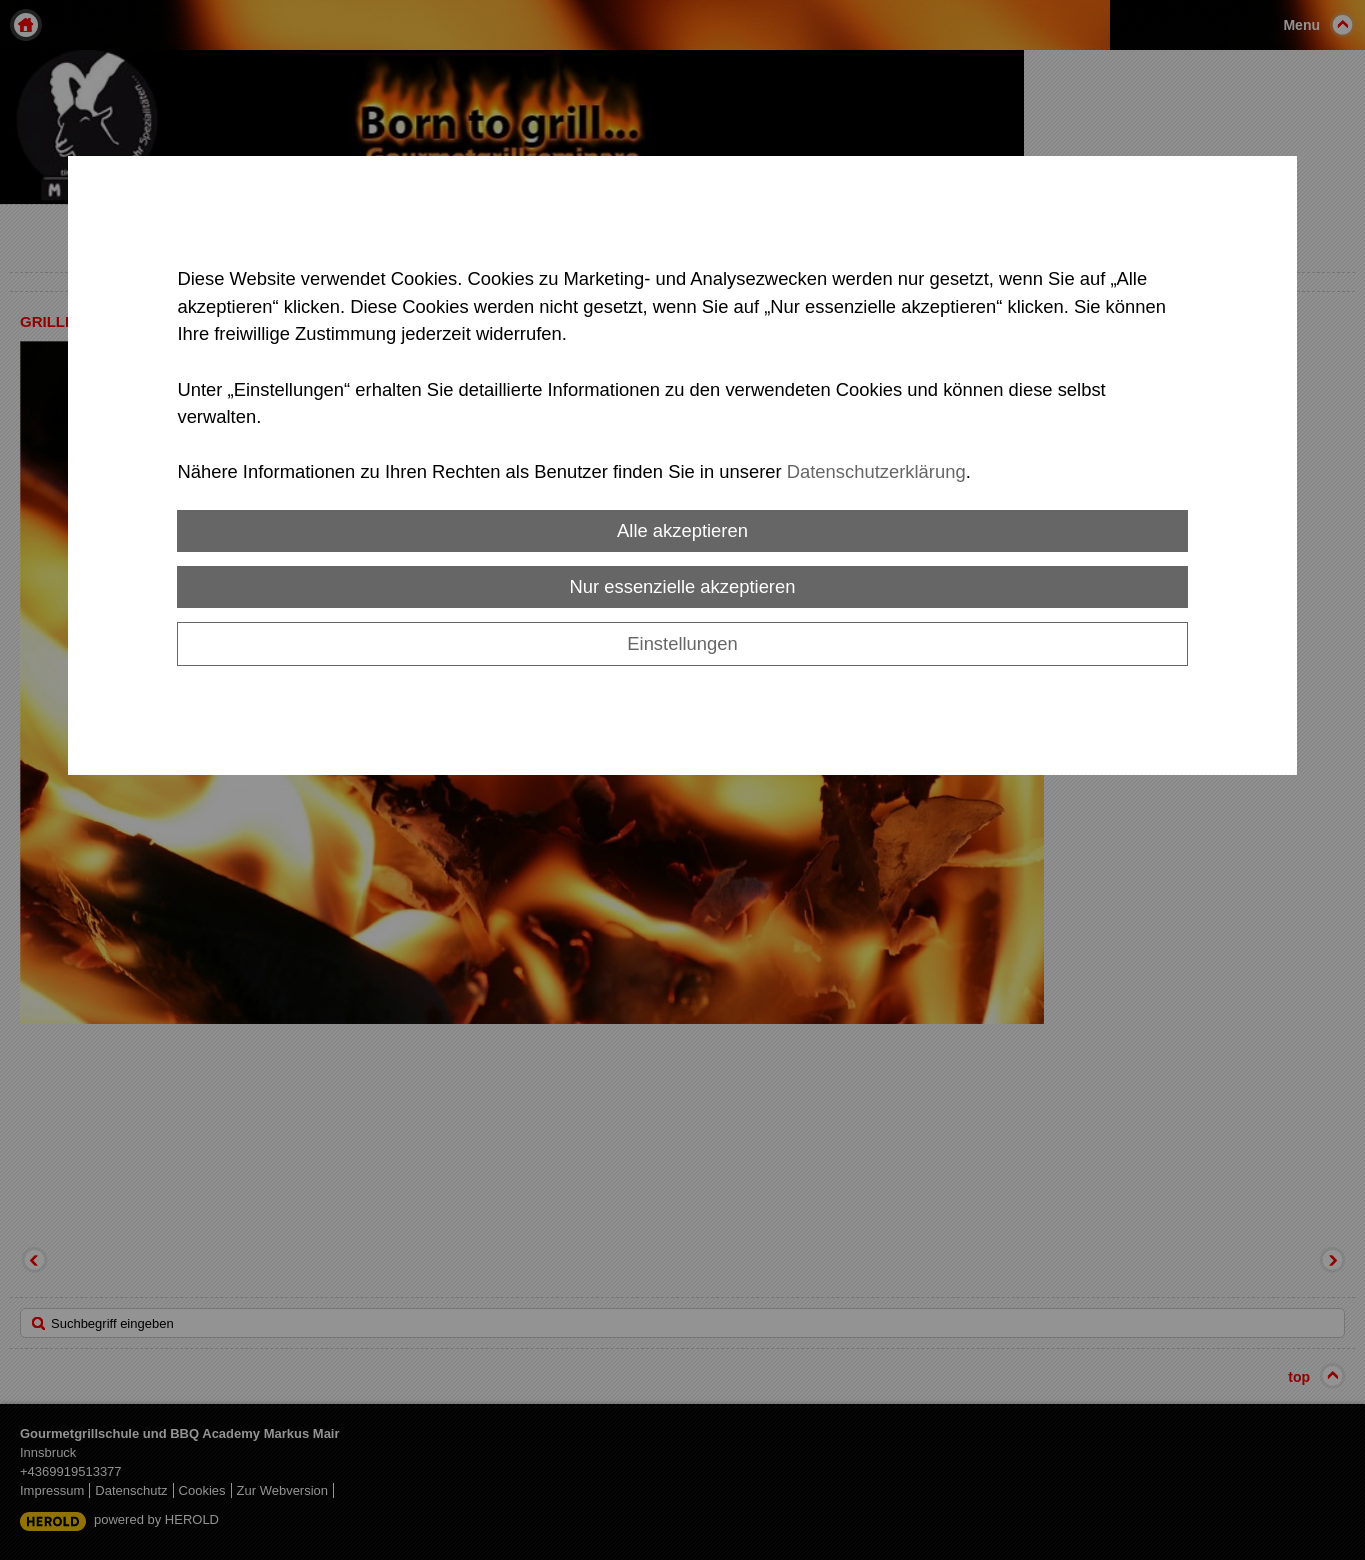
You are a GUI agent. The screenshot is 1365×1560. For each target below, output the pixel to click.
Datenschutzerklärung (876, 471)
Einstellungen (682, 643)
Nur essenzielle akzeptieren (683, 586)
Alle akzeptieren (682, 530)
